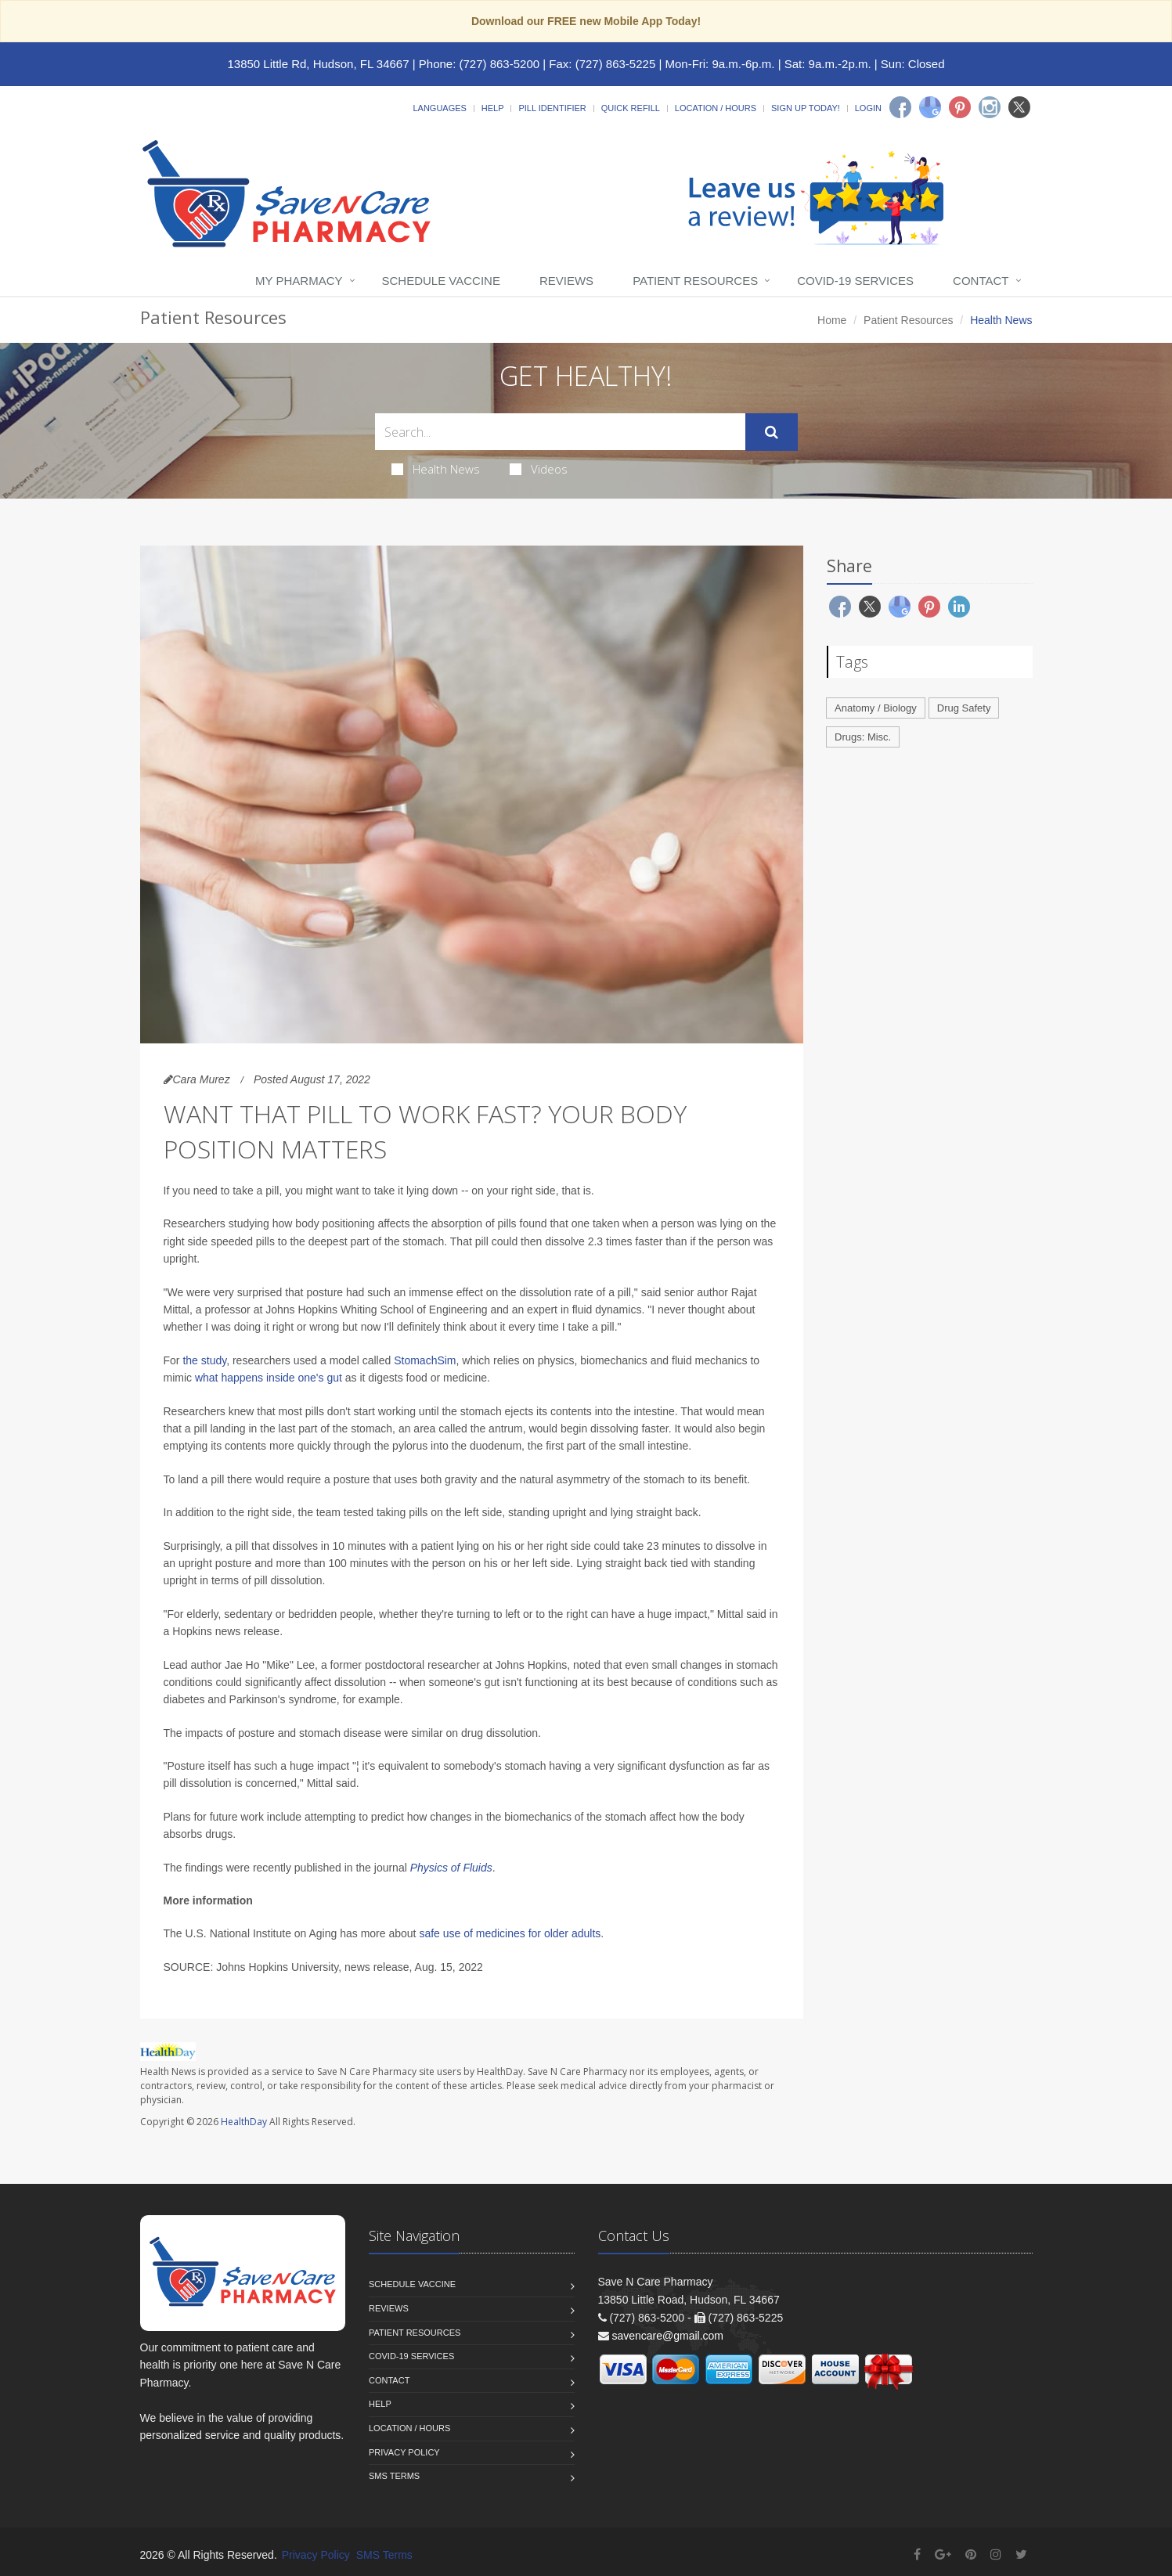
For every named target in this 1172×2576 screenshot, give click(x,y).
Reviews (566, 280)
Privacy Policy (404, 2452)
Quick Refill (630, 108)
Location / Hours (715, 108)
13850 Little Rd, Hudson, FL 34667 (318, 63)
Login (868, 108)
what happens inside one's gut (268, 1377)
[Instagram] (990, 107)
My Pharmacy (298, 280)
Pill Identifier (552, 108)
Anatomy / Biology (876, 708)
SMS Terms (394, 2476)
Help (492, 108)
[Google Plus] (943, 2554)
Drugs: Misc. (863, 737)
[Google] (930, 107)
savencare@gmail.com (667, 2335)
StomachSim (425, 1360)
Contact (980, 280)
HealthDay (244, 2121)
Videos (539, 469)
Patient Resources (695, 280)
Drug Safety (964, 708)
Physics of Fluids (451, 1867)
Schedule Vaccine (441, 280)
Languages (439, 108)
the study (204, 1360)
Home (831, 320)
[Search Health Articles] (560, 431)
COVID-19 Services (855, 280)
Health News (435, 469)
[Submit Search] (771, 432)
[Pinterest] (960, 107)
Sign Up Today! (805, 108)
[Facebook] (900, 107)
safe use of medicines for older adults (509, 1933)
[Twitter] (1019, 107)
